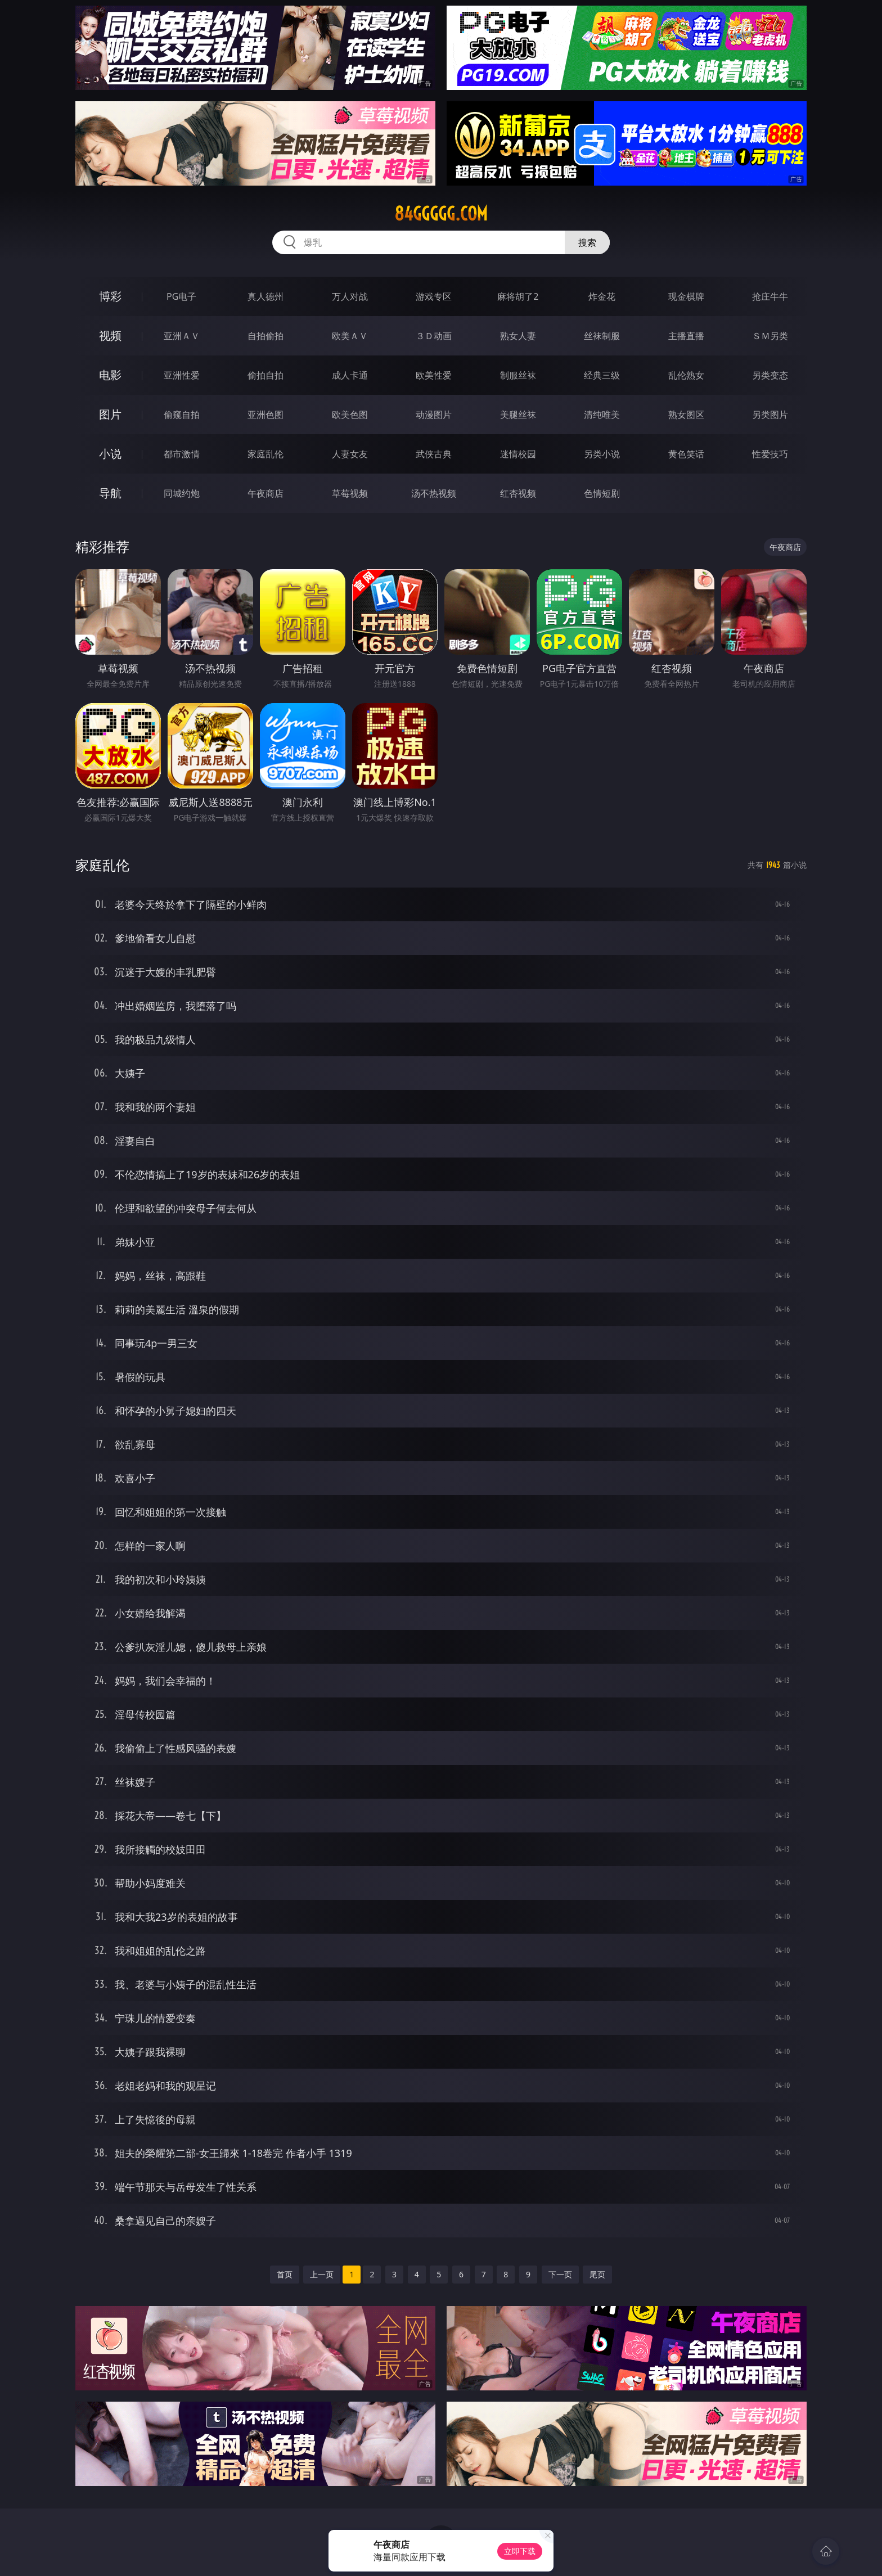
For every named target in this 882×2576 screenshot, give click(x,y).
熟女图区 (686, 414)
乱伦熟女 (686, 375)
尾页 (597, 2274)
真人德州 (266, 296)
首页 (284, 2274)
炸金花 (601, 296)
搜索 (587, 242)
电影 (110, 374)
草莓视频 (350, 493)
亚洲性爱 (182, 375)
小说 (110, 453)
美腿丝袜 (518, 414)
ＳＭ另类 (770, 336)
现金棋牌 (686, 296)
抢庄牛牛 (770, 296)
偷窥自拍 (182, 414)
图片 (110, 414)
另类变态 (770, 375)
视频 (110, 335)
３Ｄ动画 (434, 336)
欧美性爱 (434, 375)
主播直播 (686, 336)
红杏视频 (518, 493)
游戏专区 (434, 296)
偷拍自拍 (266, 375)
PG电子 (181, 296)
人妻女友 (350, 454)
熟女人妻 (518, 336)
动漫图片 (434, 414)
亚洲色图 (266, 414)
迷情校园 (518, 454)
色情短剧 (602, 493)
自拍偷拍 (266, 336)
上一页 (322, 2274)
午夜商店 (266, 493)
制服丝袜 (518, 375)
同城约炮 (182, 493)
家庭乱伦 (266, 454)
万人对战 (350, 296)
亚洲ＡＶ (182, 336)
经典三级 (602, 375)
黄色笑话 (686, 454)
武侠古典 (434, 454)
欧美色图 (350, 414)
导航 (110, 493)
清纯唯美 (602, 414)
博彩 (110, 296)
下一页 (560, 2274)
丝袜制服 (602, 336)
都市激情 (182, 454)
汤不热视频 (433, 493)
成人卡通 (350, 375)
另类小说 (602, 454)
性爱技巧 (770, 454)
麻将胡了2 (517, 296)
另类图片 (770, 414)
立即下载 (520, 2551)
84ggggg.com (441, 213)
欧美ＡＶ (350, 336)
